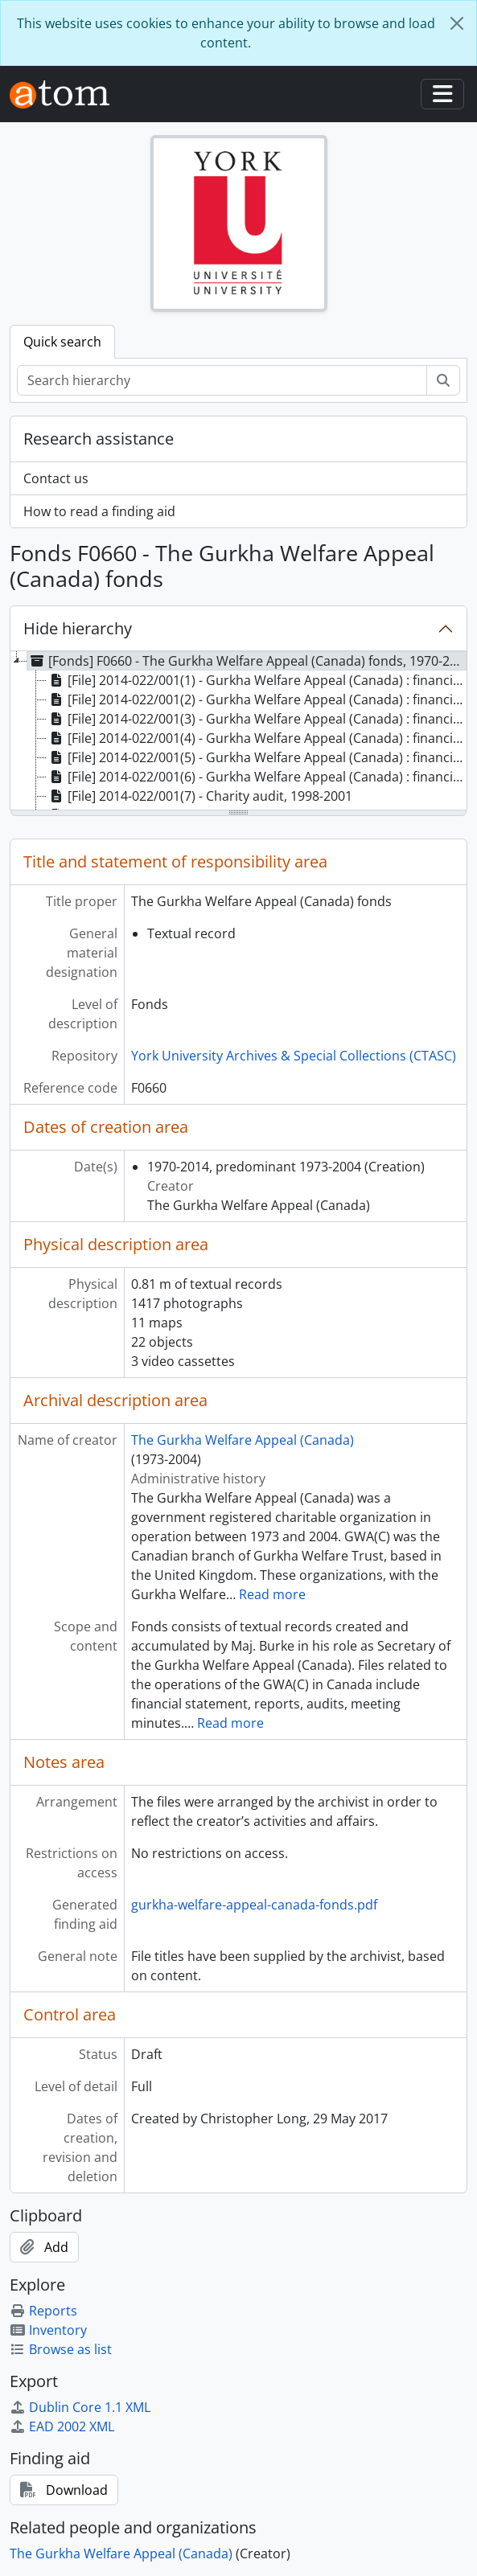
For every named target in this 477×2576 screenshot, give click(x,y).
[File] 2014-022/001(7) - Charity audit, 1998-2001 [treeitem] (199, 796)
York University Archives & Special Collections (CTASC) (293, 1055)
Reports (43, 2311)
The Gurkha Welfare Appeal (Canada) (242, 1440)
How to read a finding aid (99, 511)
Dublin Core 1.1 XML (80, 2407)
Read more (272, 1594)
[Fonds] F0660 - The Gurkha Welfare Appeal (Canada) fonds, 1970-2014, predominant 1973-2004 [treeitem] (247, 661)
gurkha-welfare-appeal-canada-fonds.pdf (254, 1905)
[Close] (457, 23)
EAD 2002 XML (62, 2426)
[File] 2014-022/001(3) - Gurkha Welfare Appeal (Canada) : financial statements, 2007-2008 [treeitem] (257, 718)
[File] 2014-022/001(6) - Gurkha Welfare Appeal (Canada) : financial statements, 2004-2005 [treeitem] (257, 776)
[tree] (238, 731)
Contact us (55, 478)
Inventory (48, 2330)
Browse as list (61, 2349)
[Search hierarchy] (222, 380)
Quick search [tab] (62, 342)
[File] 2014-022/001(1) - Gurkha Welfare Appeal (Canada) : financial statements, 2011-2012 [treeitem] (257, 680)
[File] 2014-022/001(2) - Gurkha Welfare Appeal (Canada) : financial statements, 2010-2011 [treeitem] (257, 699)
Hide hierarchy (77, 628)
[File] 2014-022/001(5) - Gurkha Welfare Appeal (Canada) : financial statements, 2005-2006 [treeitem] (257, 757)
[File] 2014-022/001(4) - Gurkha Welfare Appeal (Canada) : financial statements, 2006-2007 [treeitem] (257, 738)
